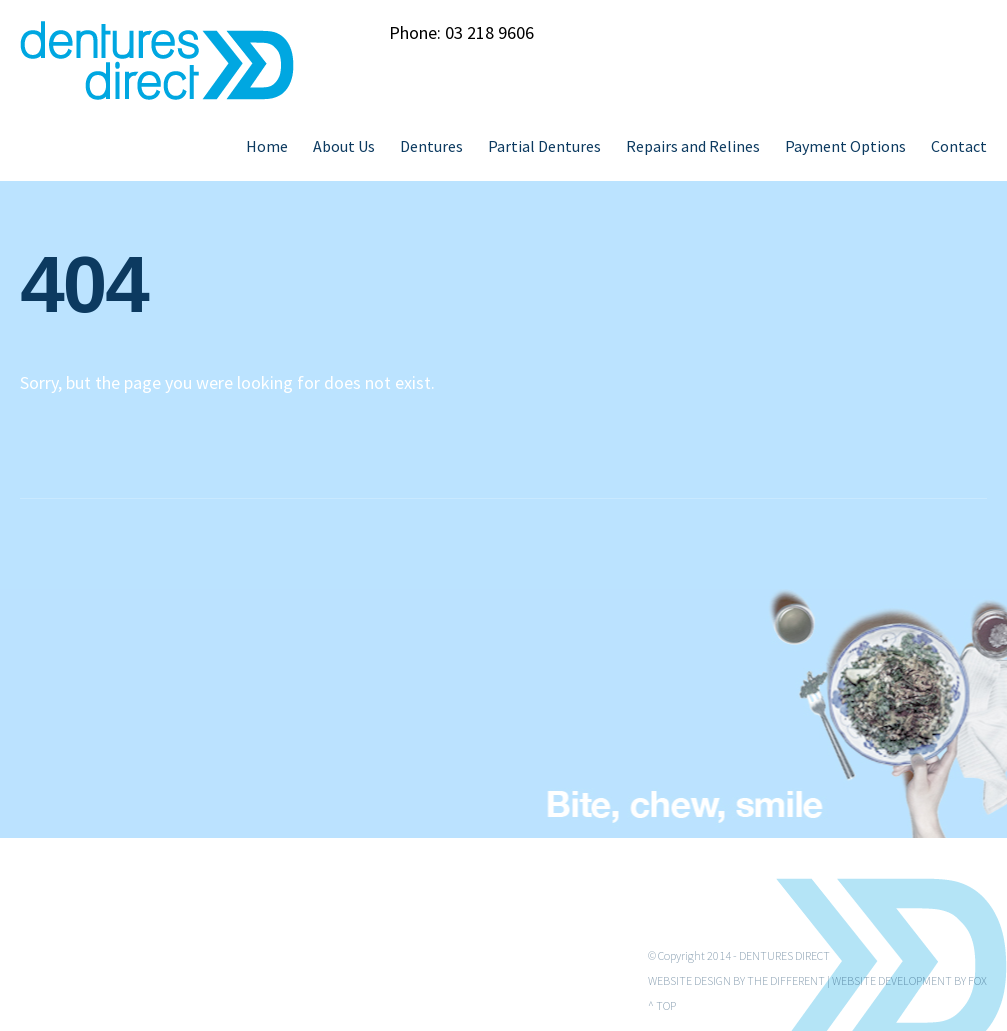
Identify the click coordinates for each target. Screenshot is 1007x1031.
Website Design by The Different (736, 980)
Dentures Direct (784, 955)
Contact (959, 146)
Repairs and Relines (693, 146)
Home (267, 146)
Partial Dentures (544, 146)
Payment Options (845, 146)
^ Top (662, 1005)
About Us (344, 146)
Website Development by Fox (909, 980)
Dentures (431, 146)
